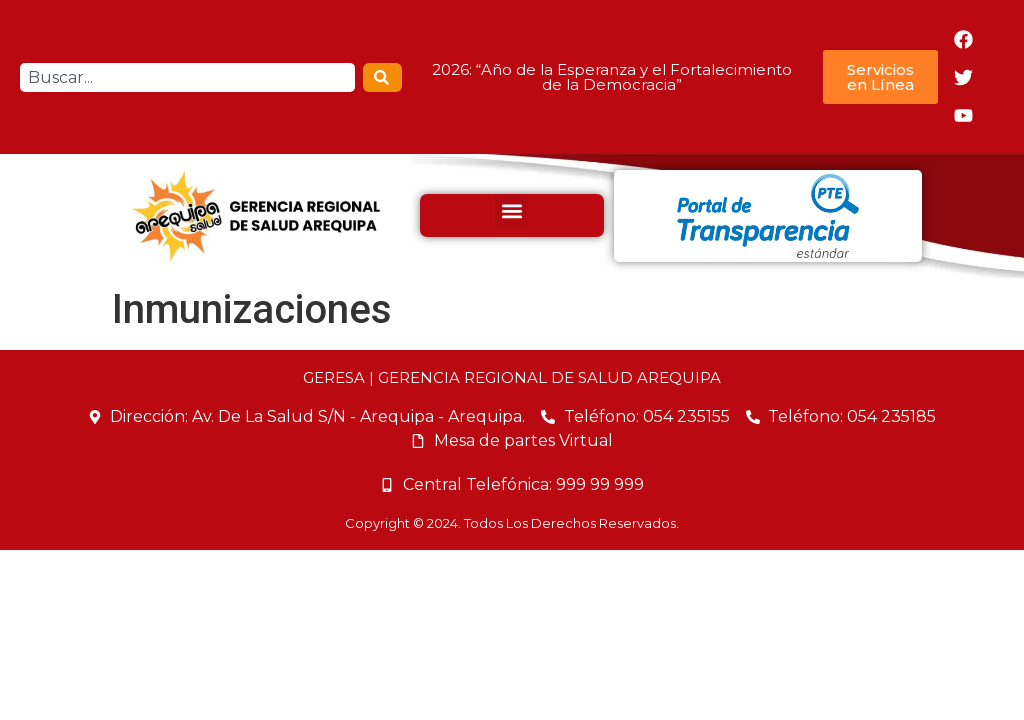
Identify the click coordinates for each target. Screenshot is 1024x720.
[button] (511, 210)
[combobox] (187, 77)
